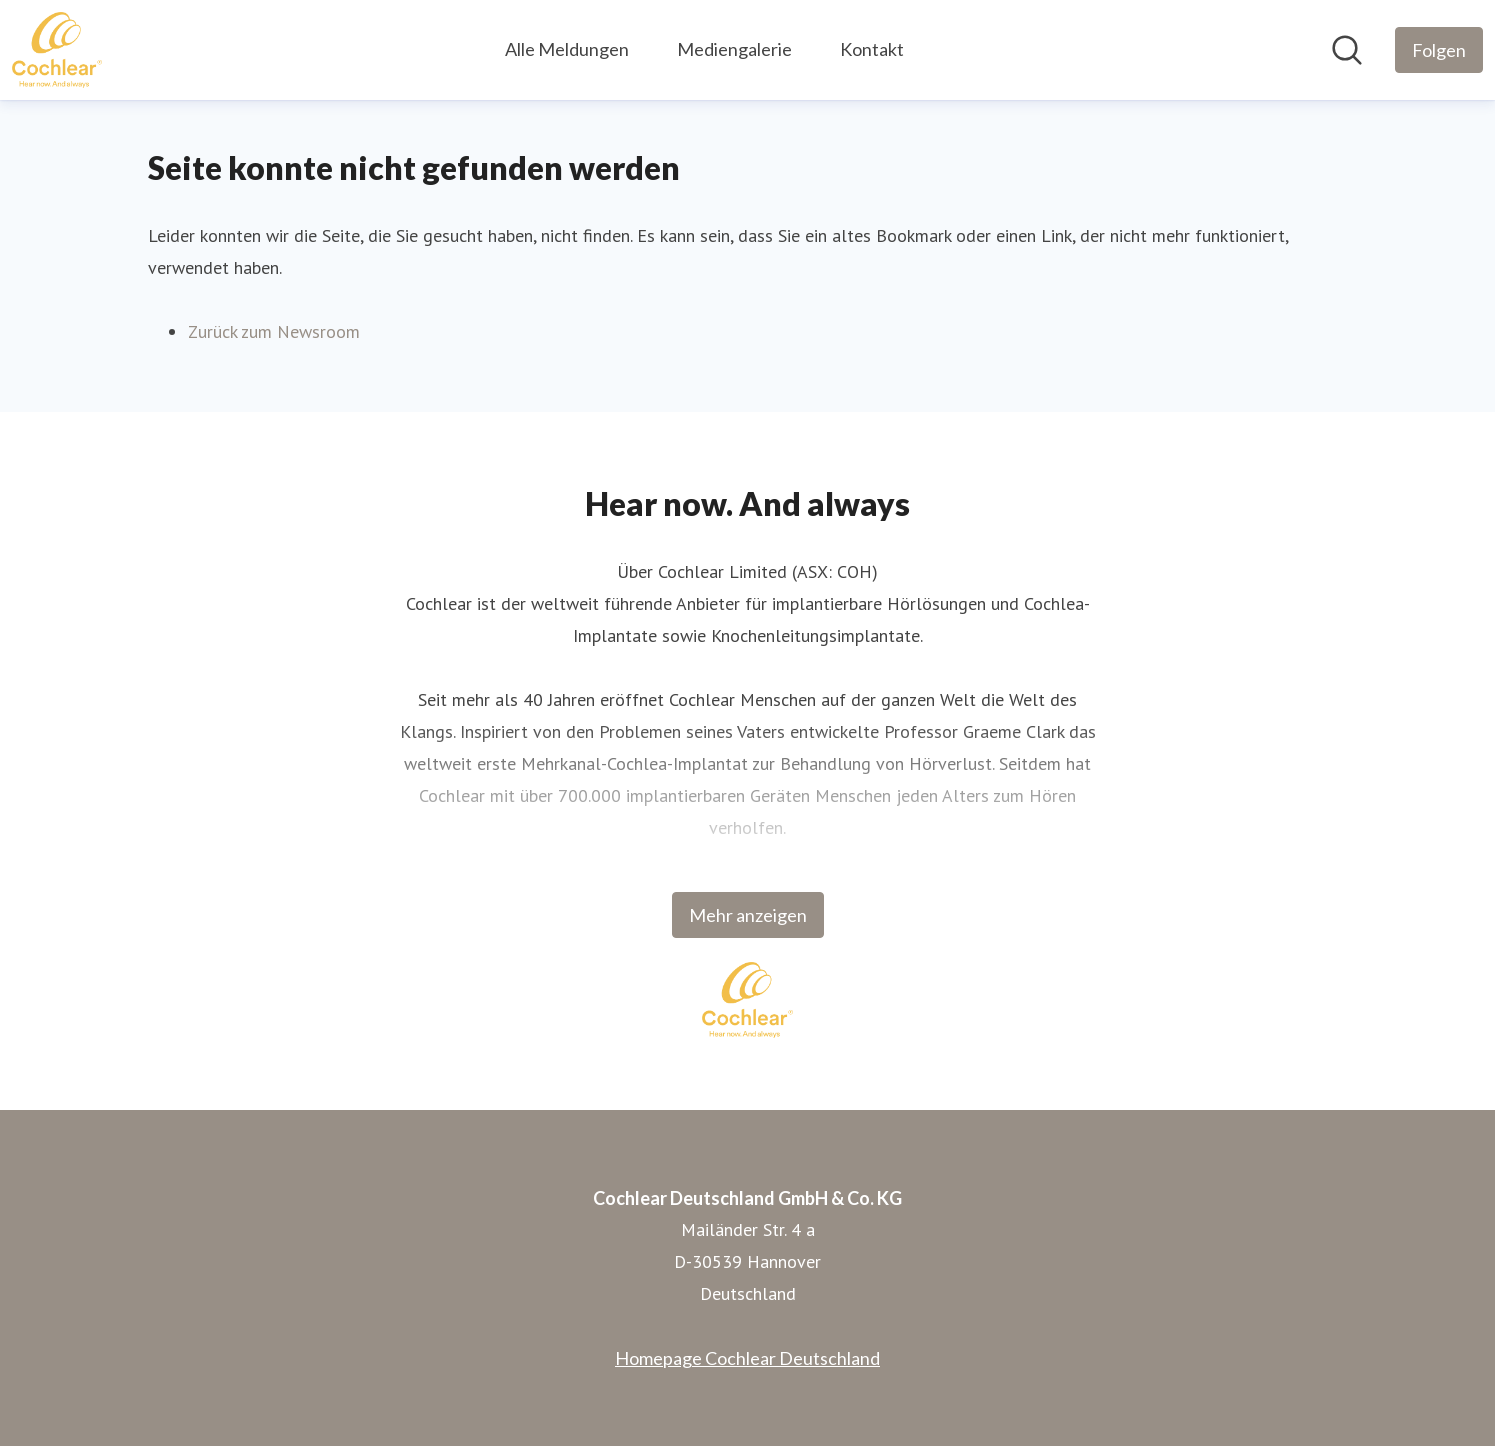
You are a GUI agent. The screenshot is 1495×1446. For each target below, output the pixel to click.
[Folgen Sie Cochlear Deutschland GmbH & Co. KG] (1439, 50)
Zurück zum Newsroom (274, 331)
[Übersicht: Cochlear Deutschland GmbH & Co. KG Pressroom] (57, 50)
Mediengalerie (734, 49)
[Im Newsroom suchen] (1347, 50)
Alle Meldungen (567, 49)
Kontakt (872, 49)
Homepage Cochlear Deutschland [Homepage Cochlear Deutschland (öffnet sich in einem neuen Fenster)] (747, 1358)
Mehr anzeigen (748, 915)
